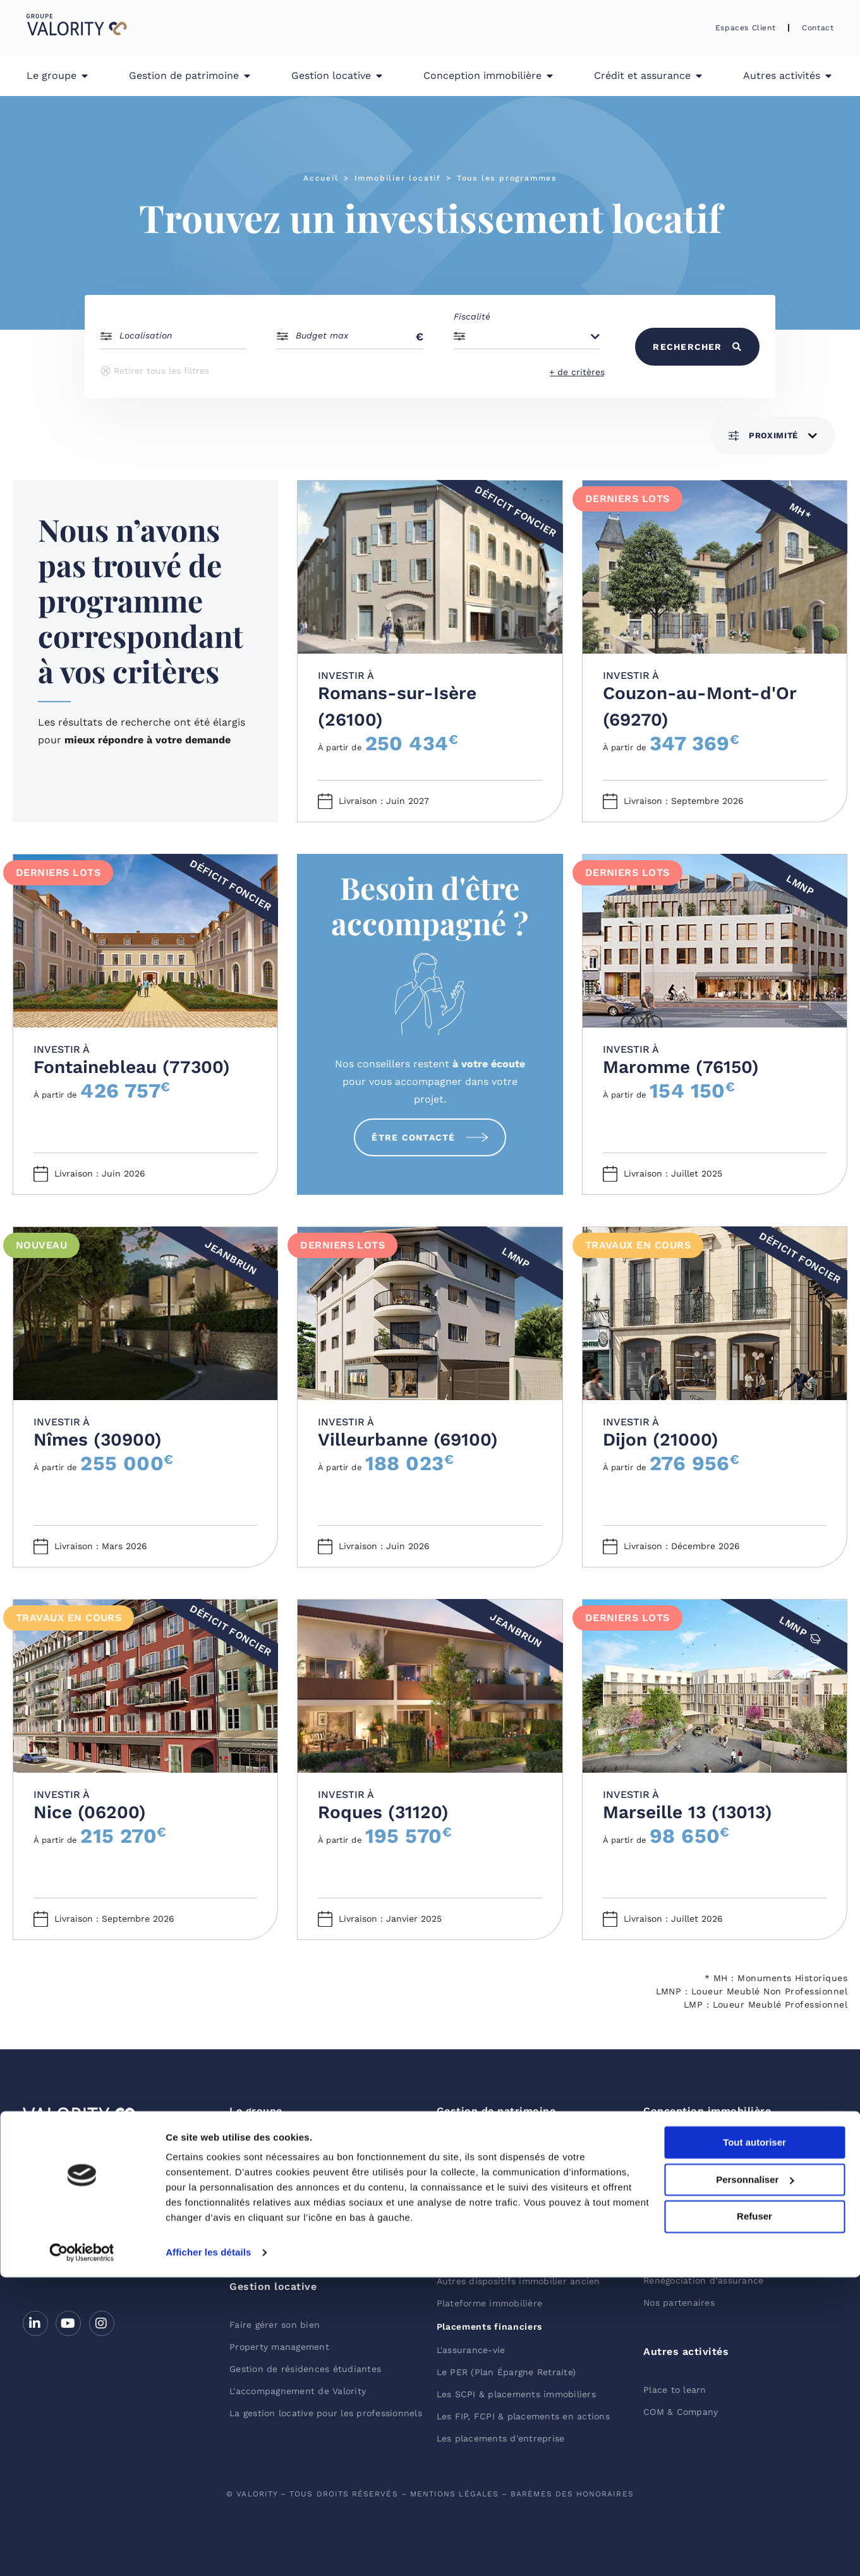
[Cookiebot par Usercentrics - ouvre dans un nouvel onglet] (82, 2551)
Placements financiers (490, 2326)
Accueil (321, 178)
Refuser (754, 2515)
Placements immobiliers (493, 2147)
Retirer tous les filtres (154, 371)
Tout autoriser (754, 2441)
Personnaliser (755, 2478)
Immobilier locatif (397, 178)
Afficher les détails (208, 2551)
